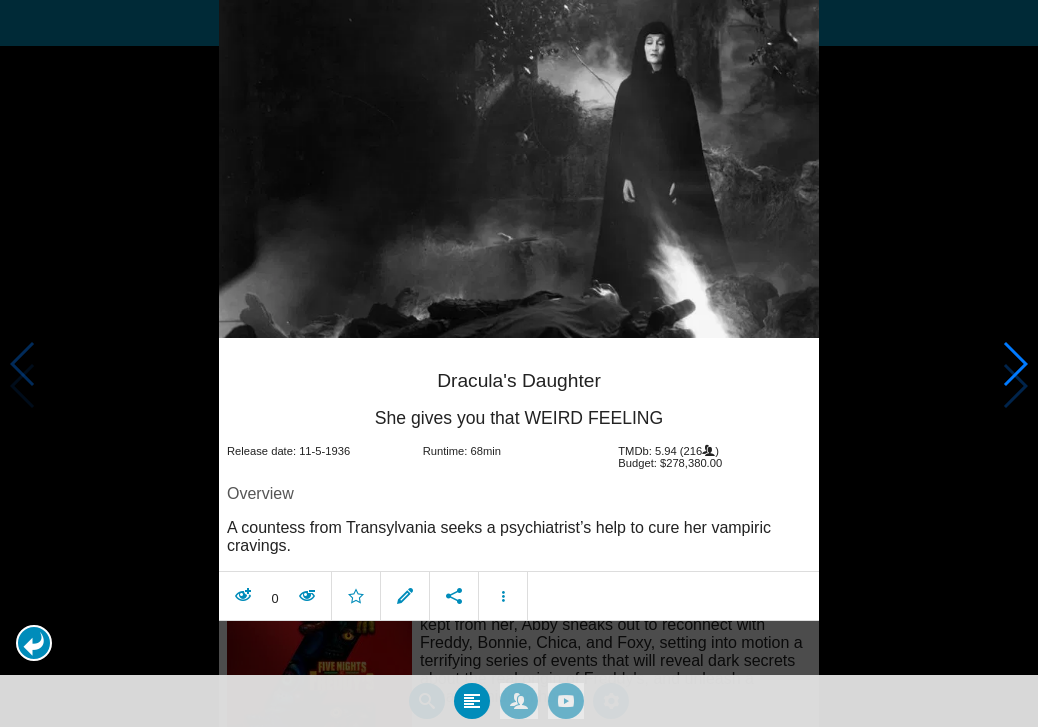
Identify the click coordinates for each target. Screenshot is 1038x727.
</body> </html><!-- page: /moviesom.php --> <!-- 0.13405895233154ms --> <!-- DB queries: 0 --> (519, 363)
